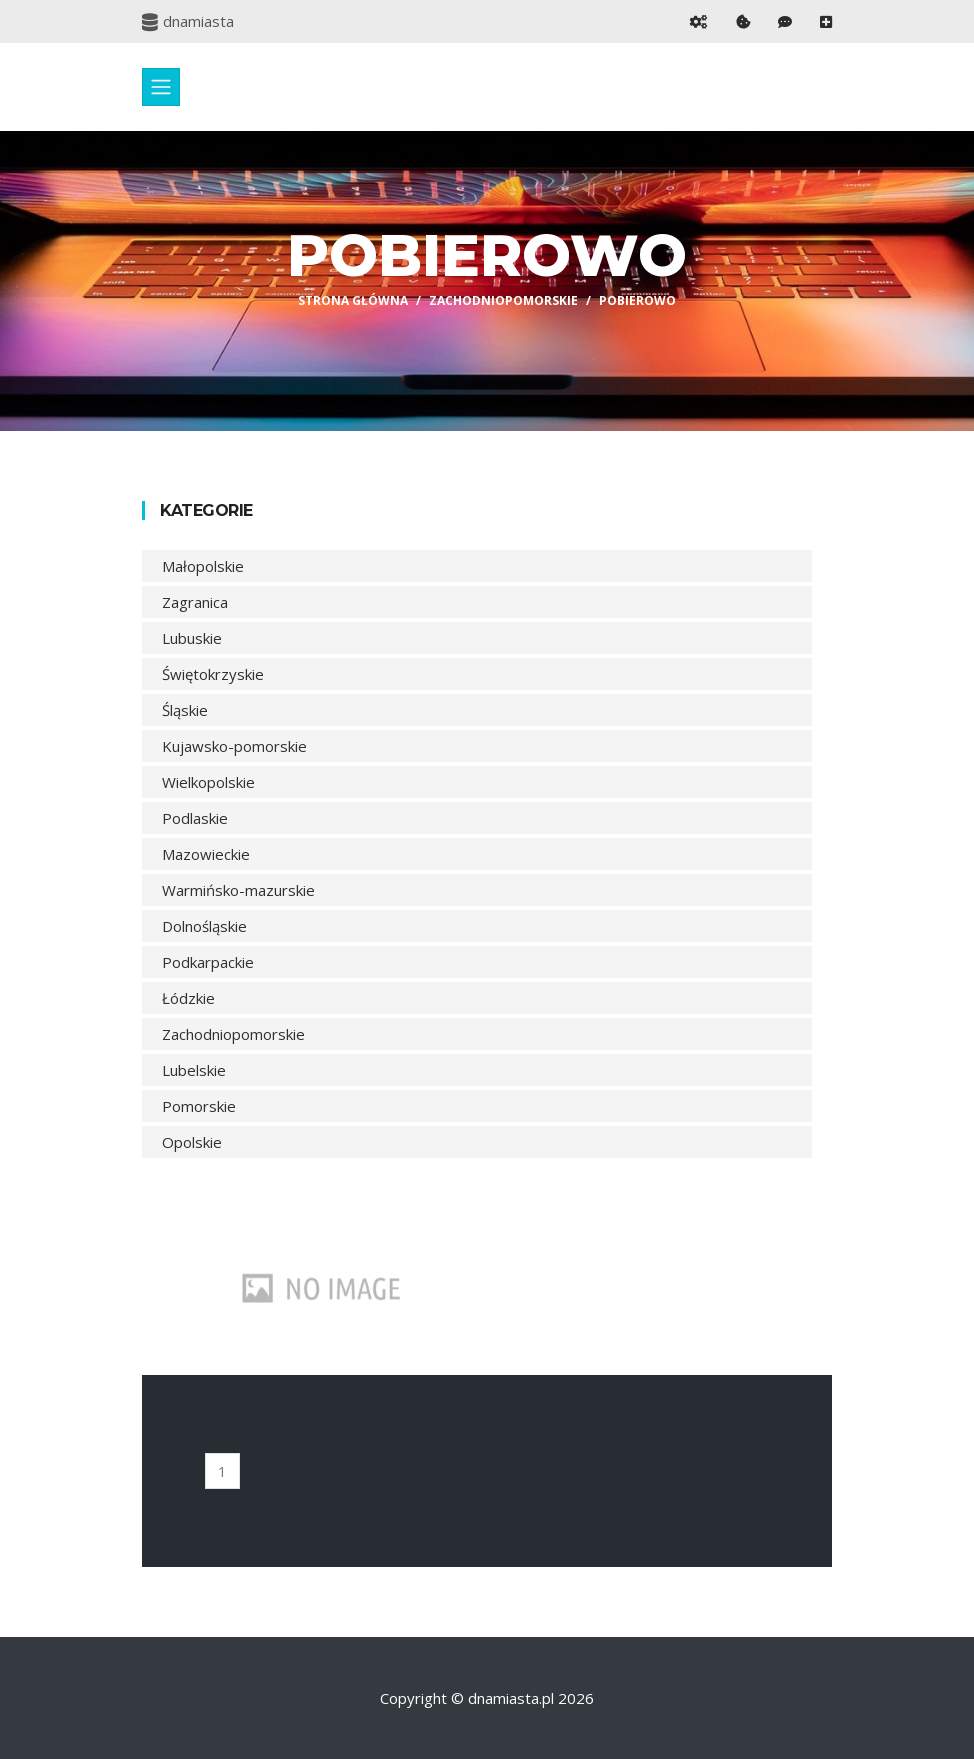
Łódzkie (188, 998)
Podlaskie (195, 818)
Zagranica (195, 602)
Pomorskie (199, 1106)
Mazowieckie (206, 854)
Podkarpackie (208, 962)
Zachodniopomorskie (503, 300)
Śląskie (185, 710)
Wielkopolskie (208, 782)
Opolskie (192, 1142)
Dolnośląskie (204, 926)
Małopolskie (203, 566)
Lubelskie (194, 1070)
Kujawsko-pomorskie (234, 746)
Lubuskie (192, 638)
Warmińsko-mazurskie (238, 890)
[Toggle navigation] (161, 87)
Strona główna (353, 300)
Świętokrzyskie (213, 674)
